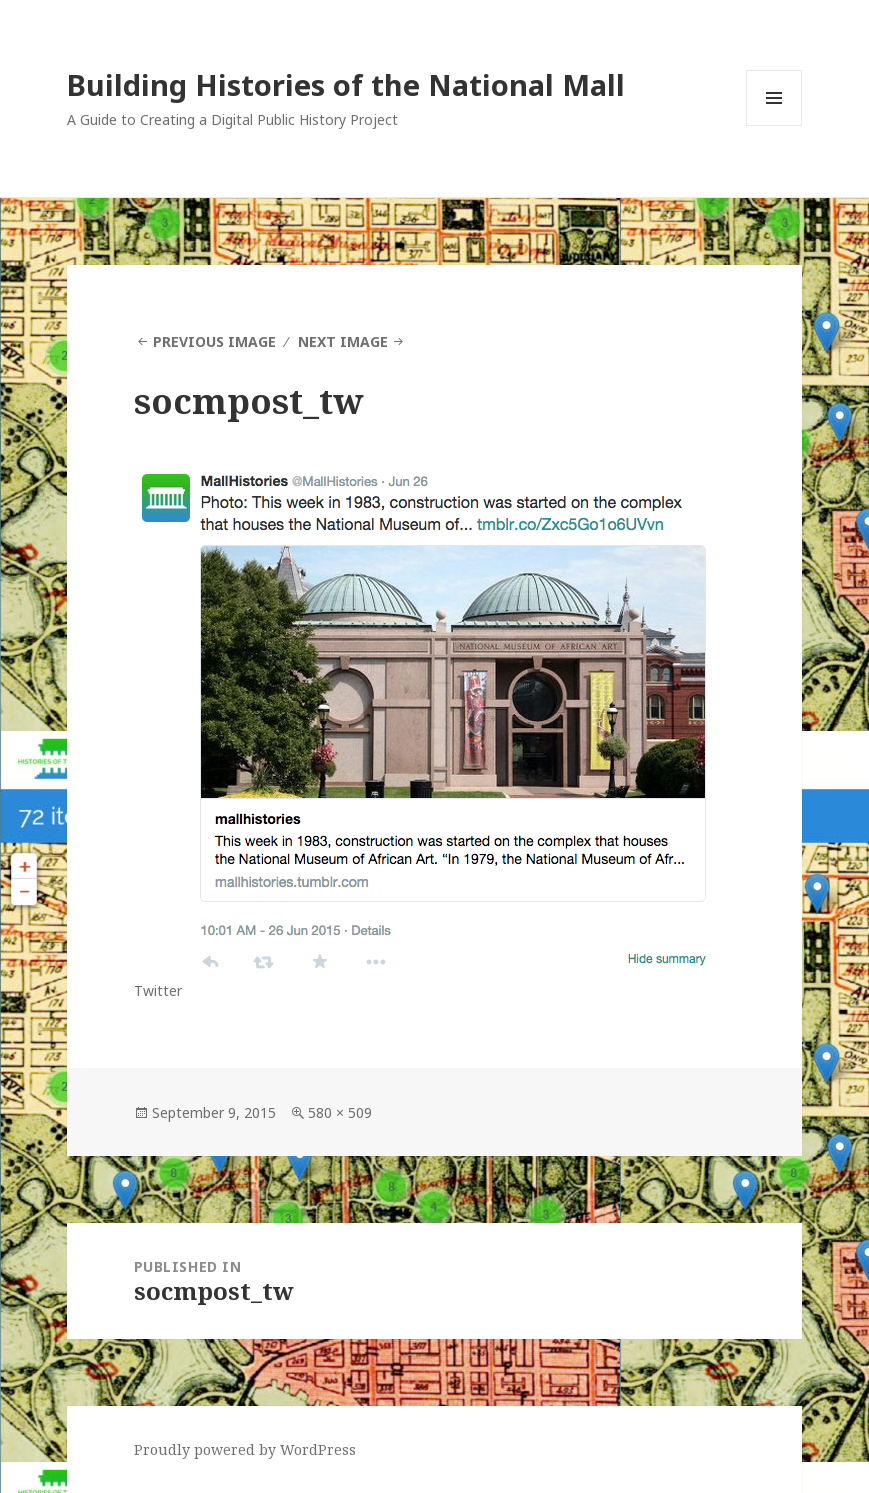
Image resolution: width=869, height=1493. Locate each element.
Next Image (343, 341)
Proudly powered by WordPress (245, 1449)
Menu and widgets (774, 125)
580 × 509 (340, 1112)
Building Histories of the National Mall (346, 84)
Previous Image (214, 341)
